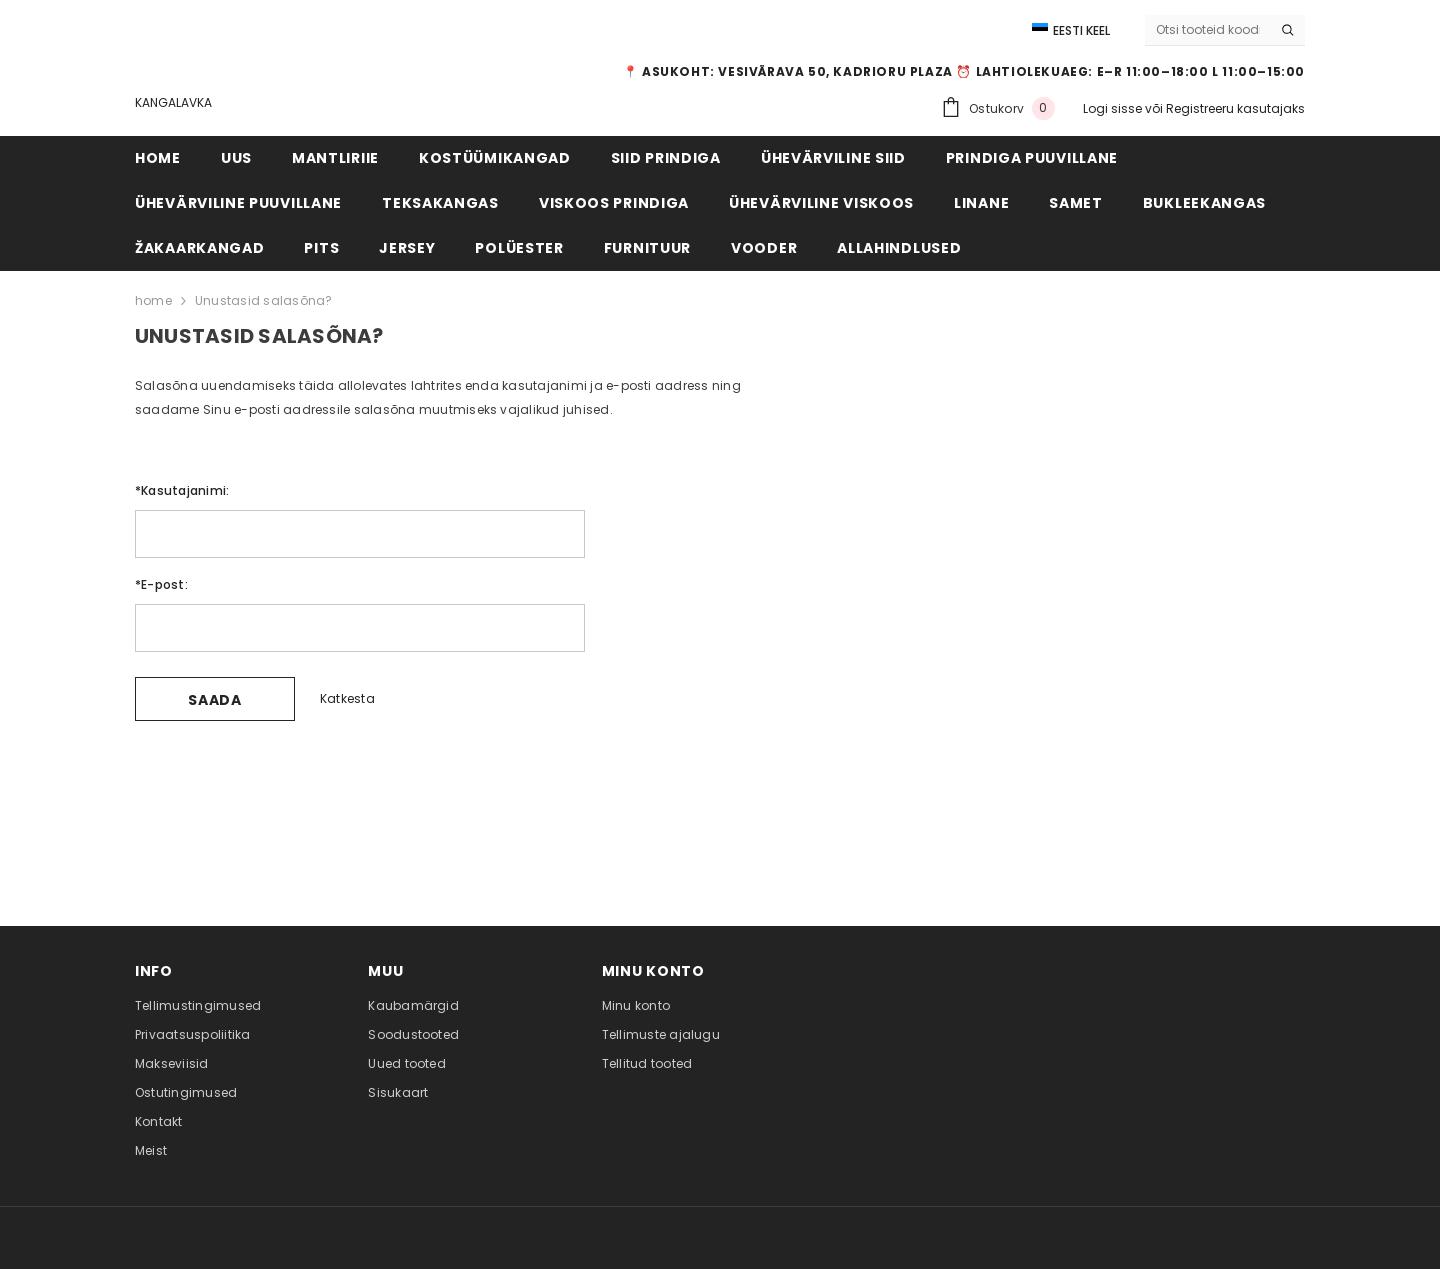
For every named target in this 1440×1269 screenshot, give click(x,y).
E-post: (161, 584)
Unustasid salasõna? (264, 300)
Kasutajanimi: (182, 490)
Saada (215, 700)
